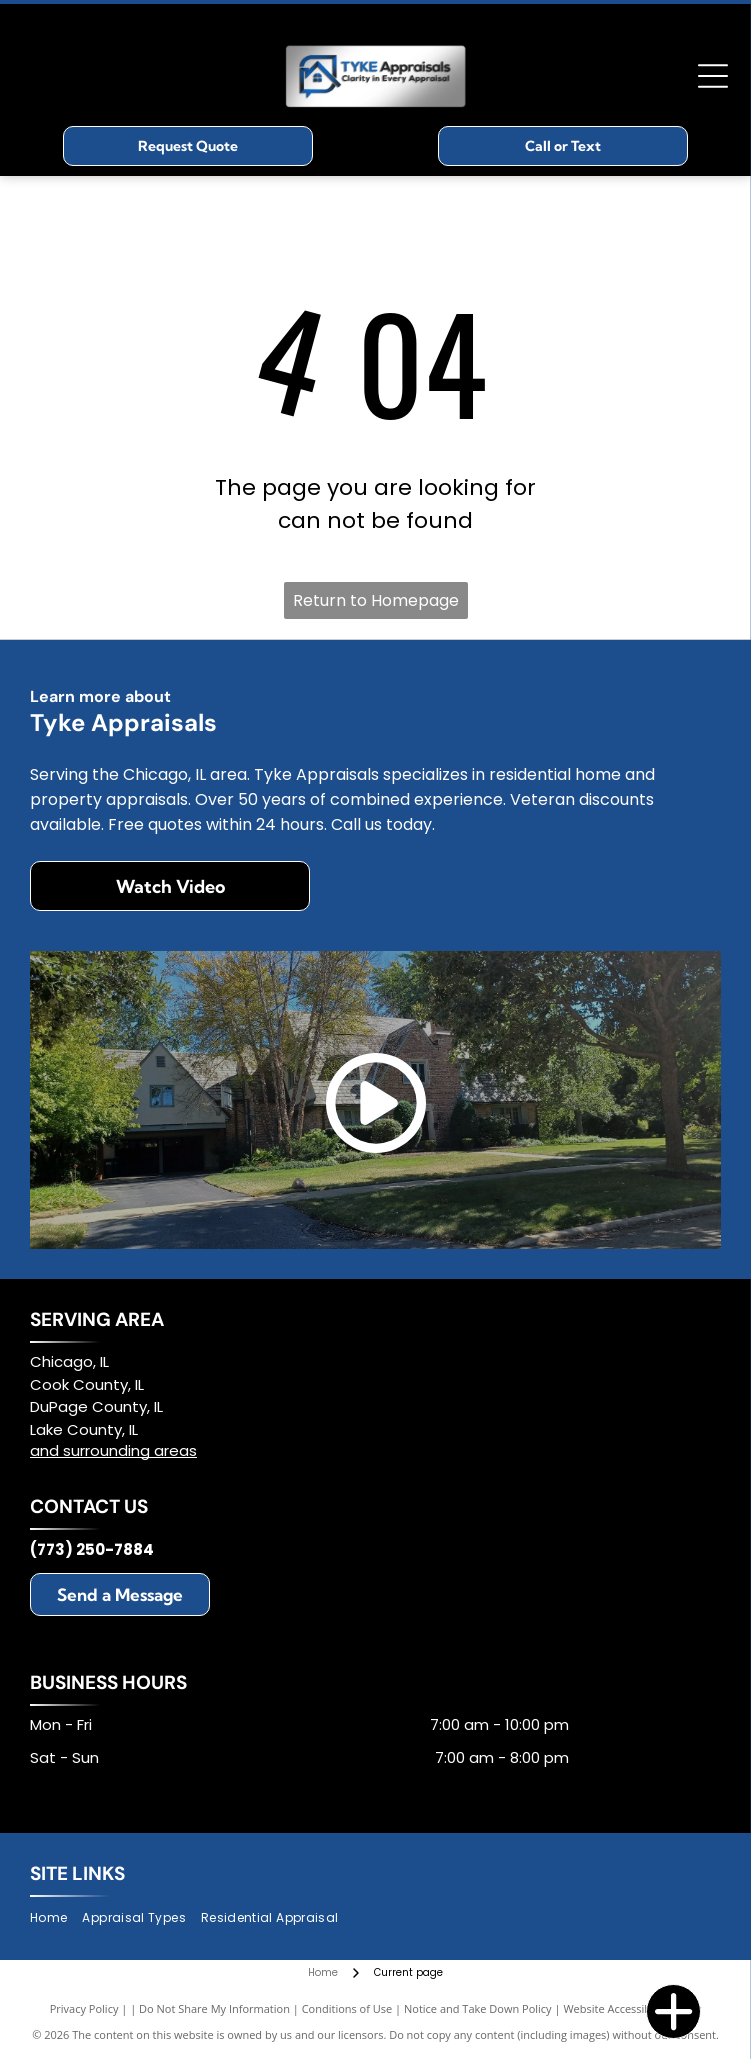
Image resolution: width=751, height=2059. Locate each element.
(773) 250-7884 (92, 1549)
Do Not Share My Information (214, 2008)
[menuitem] (56, 1918)
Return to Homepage (376, 600)
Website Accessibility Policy (632, 2008)
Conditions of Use (347, 2008)
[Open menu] (713, 76)
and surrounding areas (113, 1450)
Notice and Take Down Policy (478, 2008)
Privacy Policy (84, 2008)
